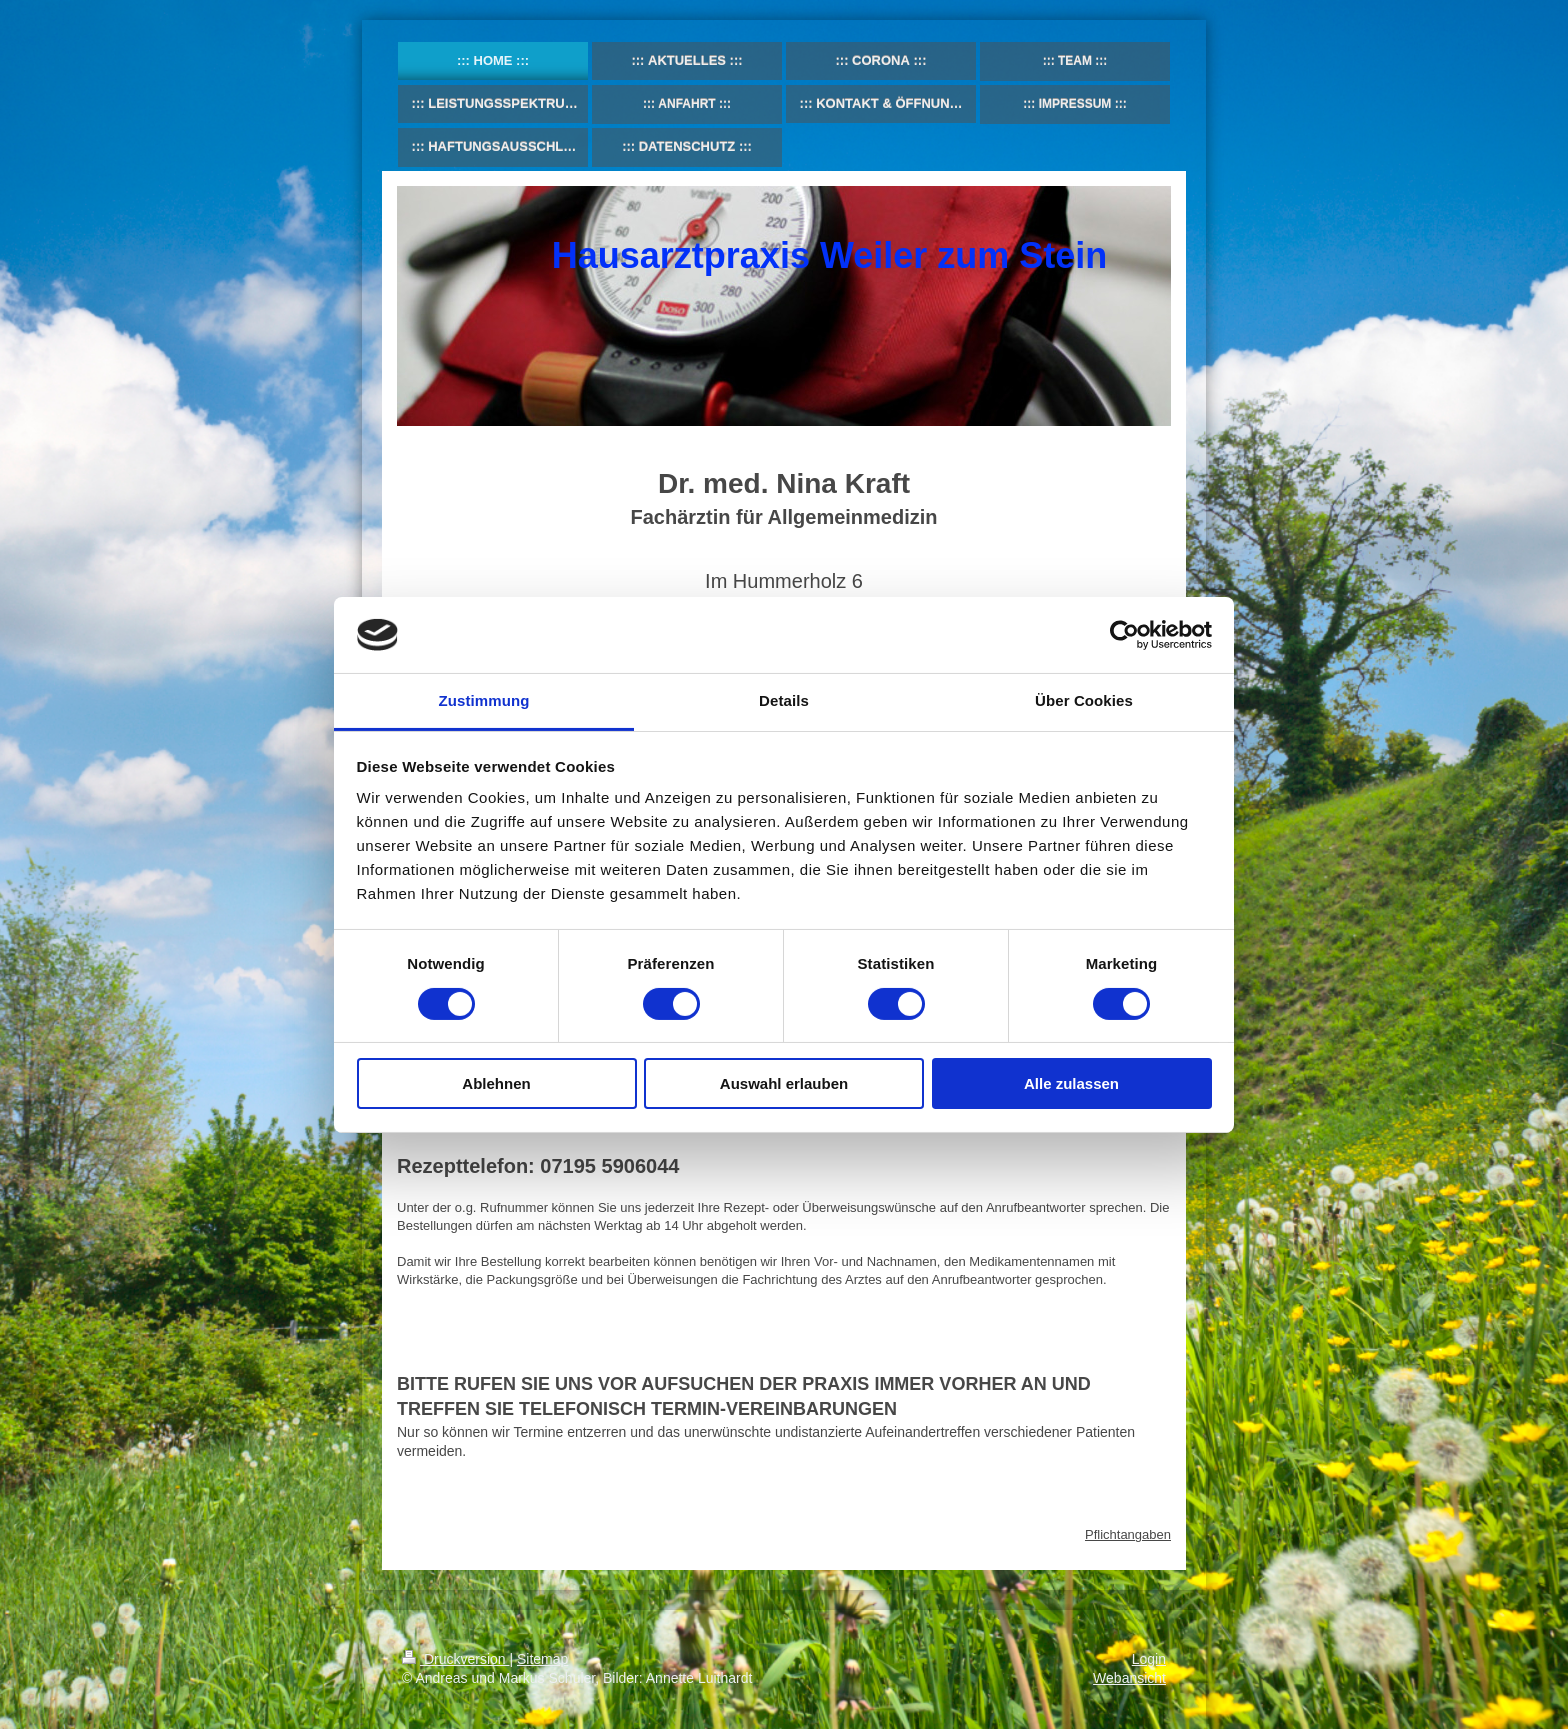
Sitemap (542, 1659)
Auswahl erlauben (784, 1083)
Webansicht (1129, 1678)
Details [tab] (784, 700)
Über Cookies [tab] (1084, 700)
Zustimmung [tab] (484, 700)
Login (1149, 1659)
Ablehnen (496, 1083)
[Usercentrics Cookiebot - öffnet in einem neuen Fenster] (1124, 635)
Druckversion (455, 1659)
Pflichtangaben (1128, 1534)
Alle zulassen (1071, 1083)
